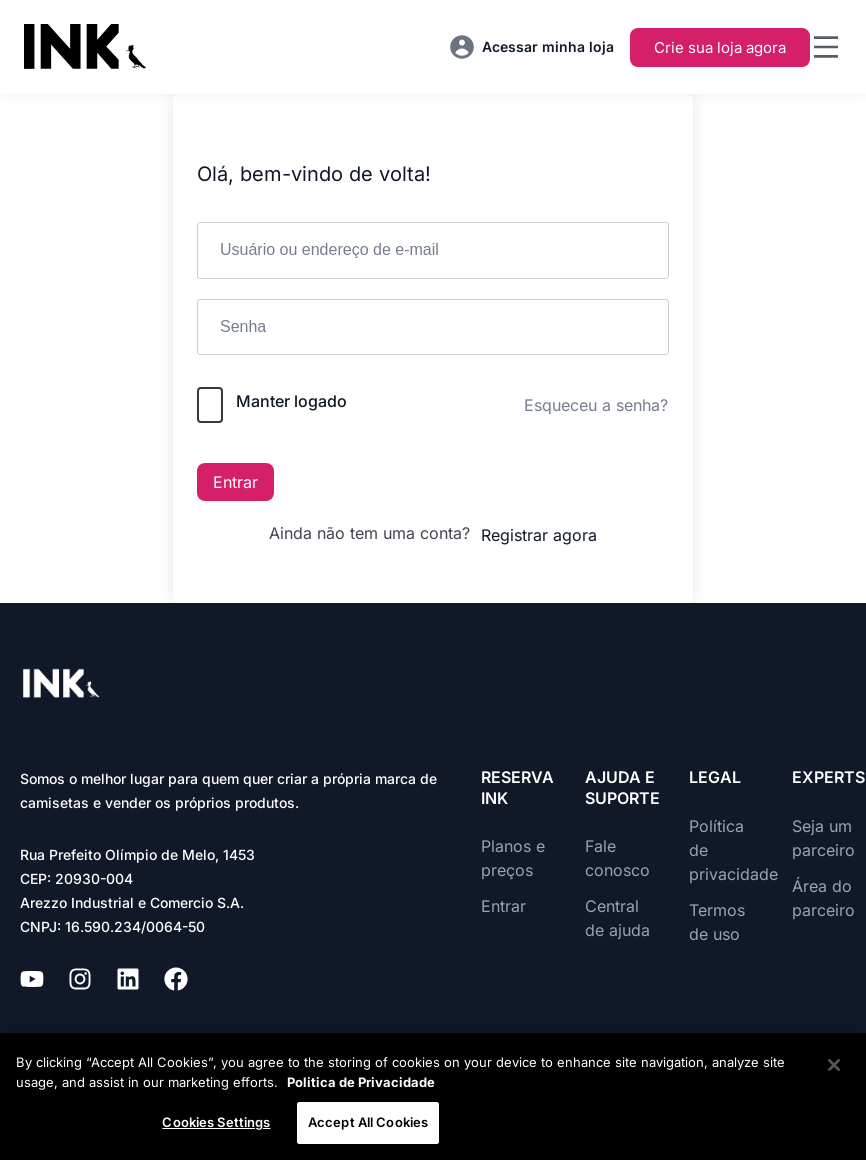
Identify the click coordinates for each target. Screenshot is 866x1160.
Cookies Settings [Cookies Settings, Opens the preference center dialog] (216, 1122)
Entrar (235, 482)
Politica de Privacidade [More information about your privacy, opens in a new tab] (361, 1082)
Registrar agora (539, 535)
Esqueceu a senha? (596, 405)
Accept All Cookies (368, 1122)
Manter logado (291, 401)
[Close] (834, 1065)
